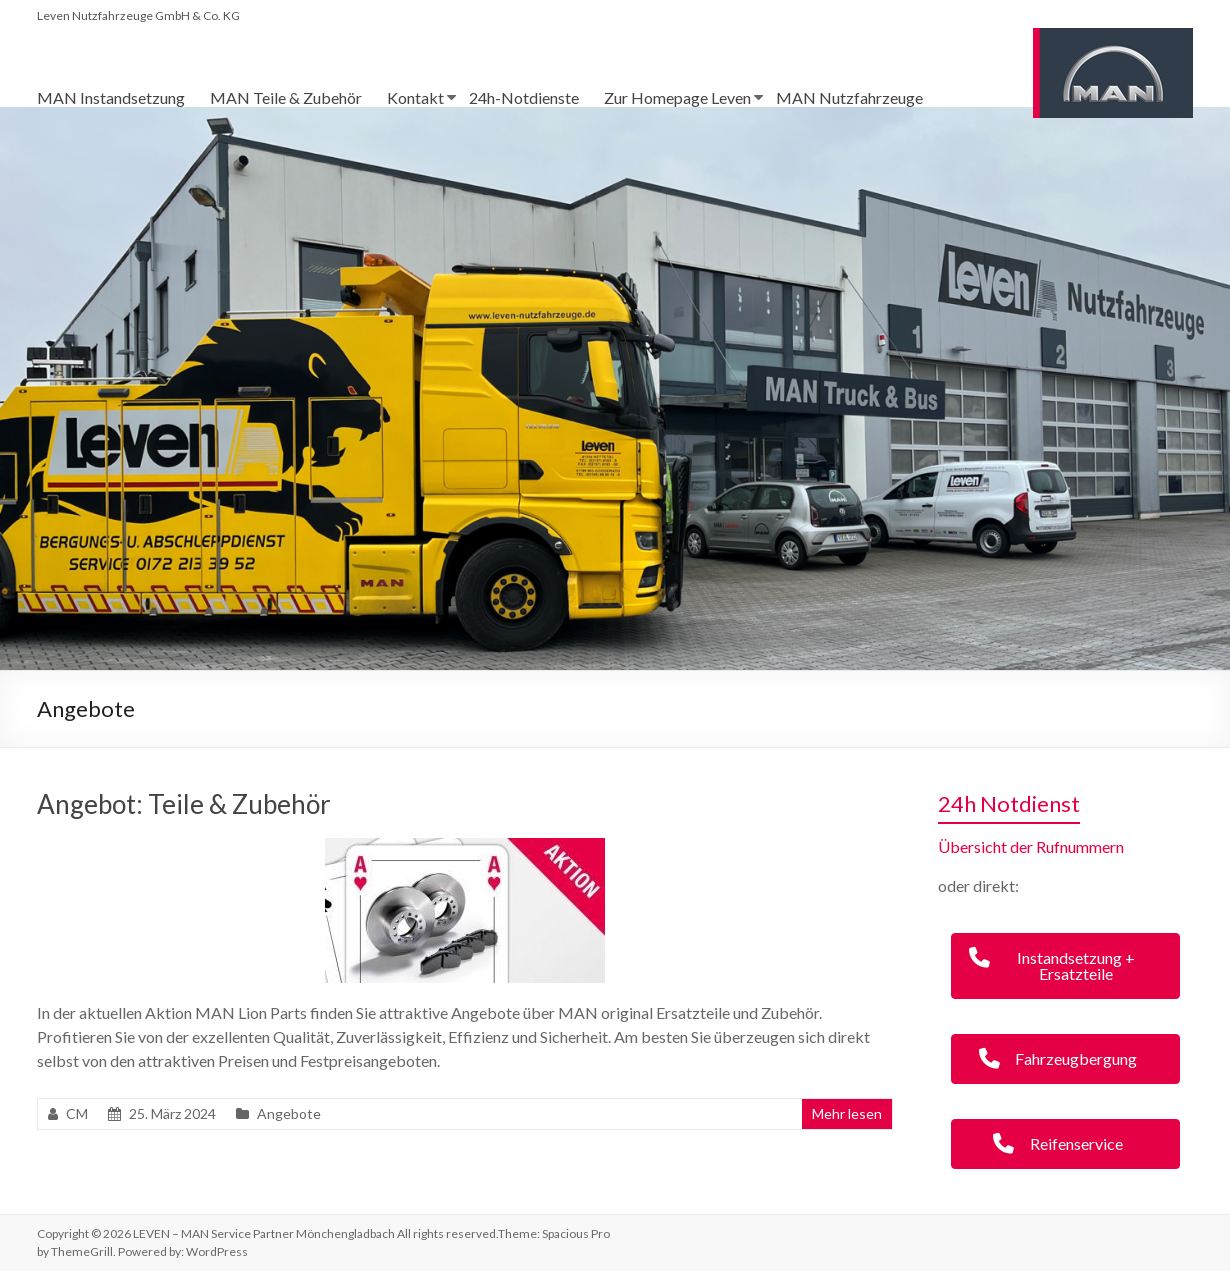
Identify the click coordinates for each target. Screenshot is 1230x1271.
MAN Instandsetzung (111, 97)
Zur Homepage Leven (677, 97)
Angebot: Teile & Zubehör (184, 804)
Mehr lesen (847, 1113)
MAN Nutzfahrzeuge (849, 97)
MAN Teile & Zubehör (286, 97)
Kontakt (415, 97)
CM (77, 1113)
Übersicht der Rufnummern (1031, 846)
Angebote (289, 1113)
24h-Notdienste (524, 97)
